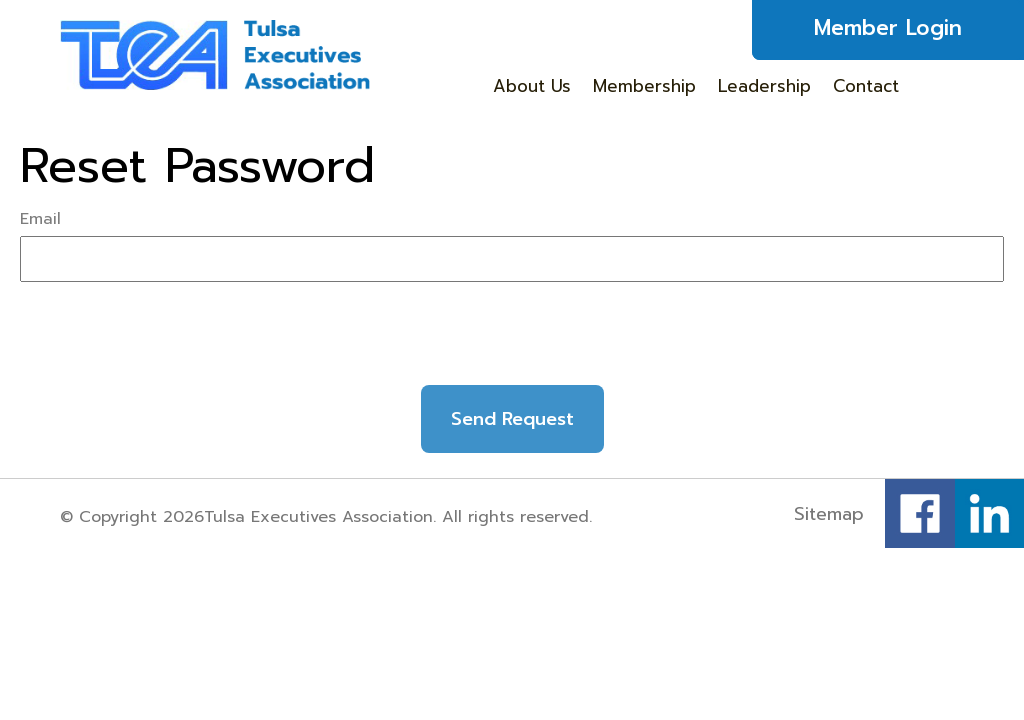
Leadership (764, 86)
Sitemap (829, 514)
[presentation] (512, 341)
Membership (644, 86)
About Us (532, 86)
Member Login (888, 28)
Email (40, 219)
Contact (866, 86)
